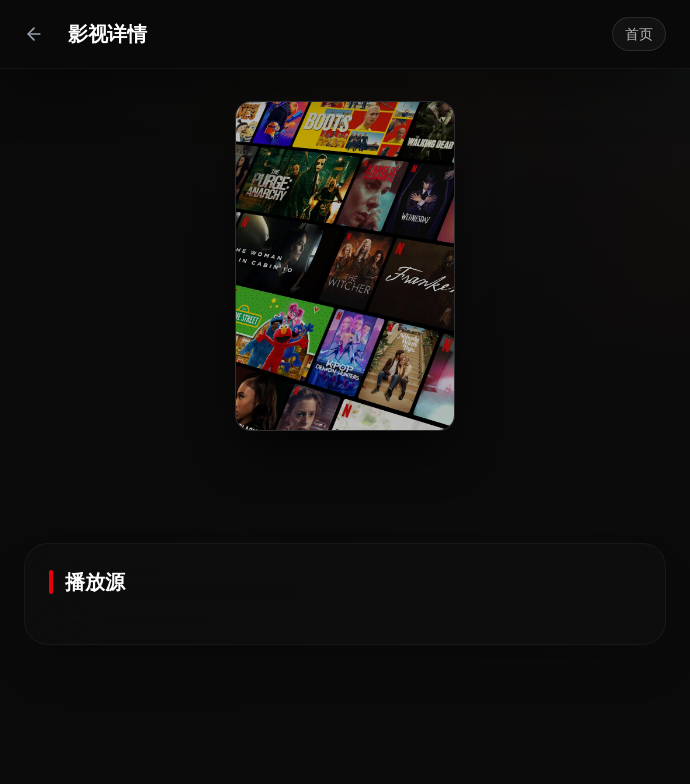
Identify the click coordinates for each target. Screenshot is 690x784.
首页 (639, 34)
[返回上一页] (34, 34)
